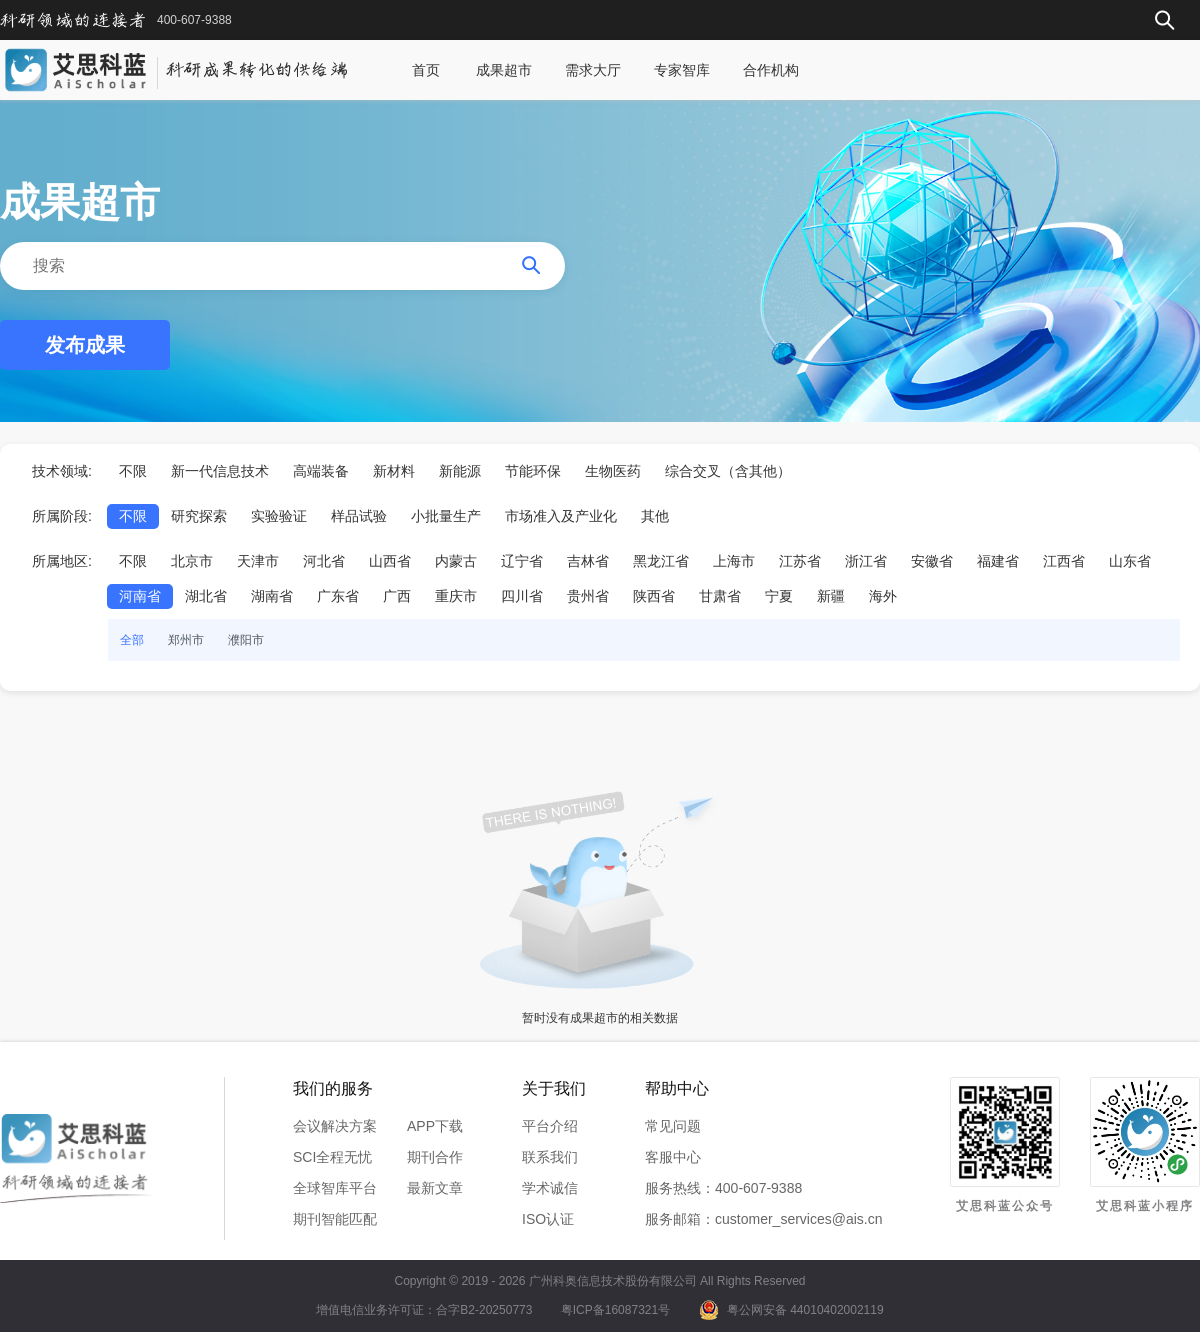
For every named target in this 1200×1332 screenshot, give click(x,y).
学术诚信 (550, 1188)
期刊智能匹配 (335, 1219)
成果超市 (504, 70)
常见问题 (673, 1126)
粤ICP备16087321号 (615, 1310)
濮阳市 (246, 640)
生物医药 (613, 471)
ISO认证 (548, 1219)
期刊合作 (435, 1157)
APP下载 (435, 1126)
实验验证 (279, 516)
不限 (133, 471)
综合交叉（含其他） (728, 471)
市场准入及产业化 (561, 516)
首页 (426, 70)
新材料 (394, 471)
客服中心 (673, 1157)
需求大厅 (593, 70)
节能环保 (533, 471)
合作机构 (771, 70)
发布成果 (85, 345)
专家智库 (682, 70)
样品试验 (359, 516)
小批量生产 (446, 516)
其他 (655, 516)
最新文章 (435, 1188)
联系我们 (550, 1157)
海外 (883, 596)
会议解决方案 (335, 1126)
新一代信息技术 (220, 471)
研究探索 (199, 516)
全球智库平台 (335, 1188)
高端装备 (321, 471)
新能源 (460, 471)
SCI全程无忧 (332, 1157)
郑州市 (186, 640)
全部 (132, 640)
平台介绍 (550, 1126)
